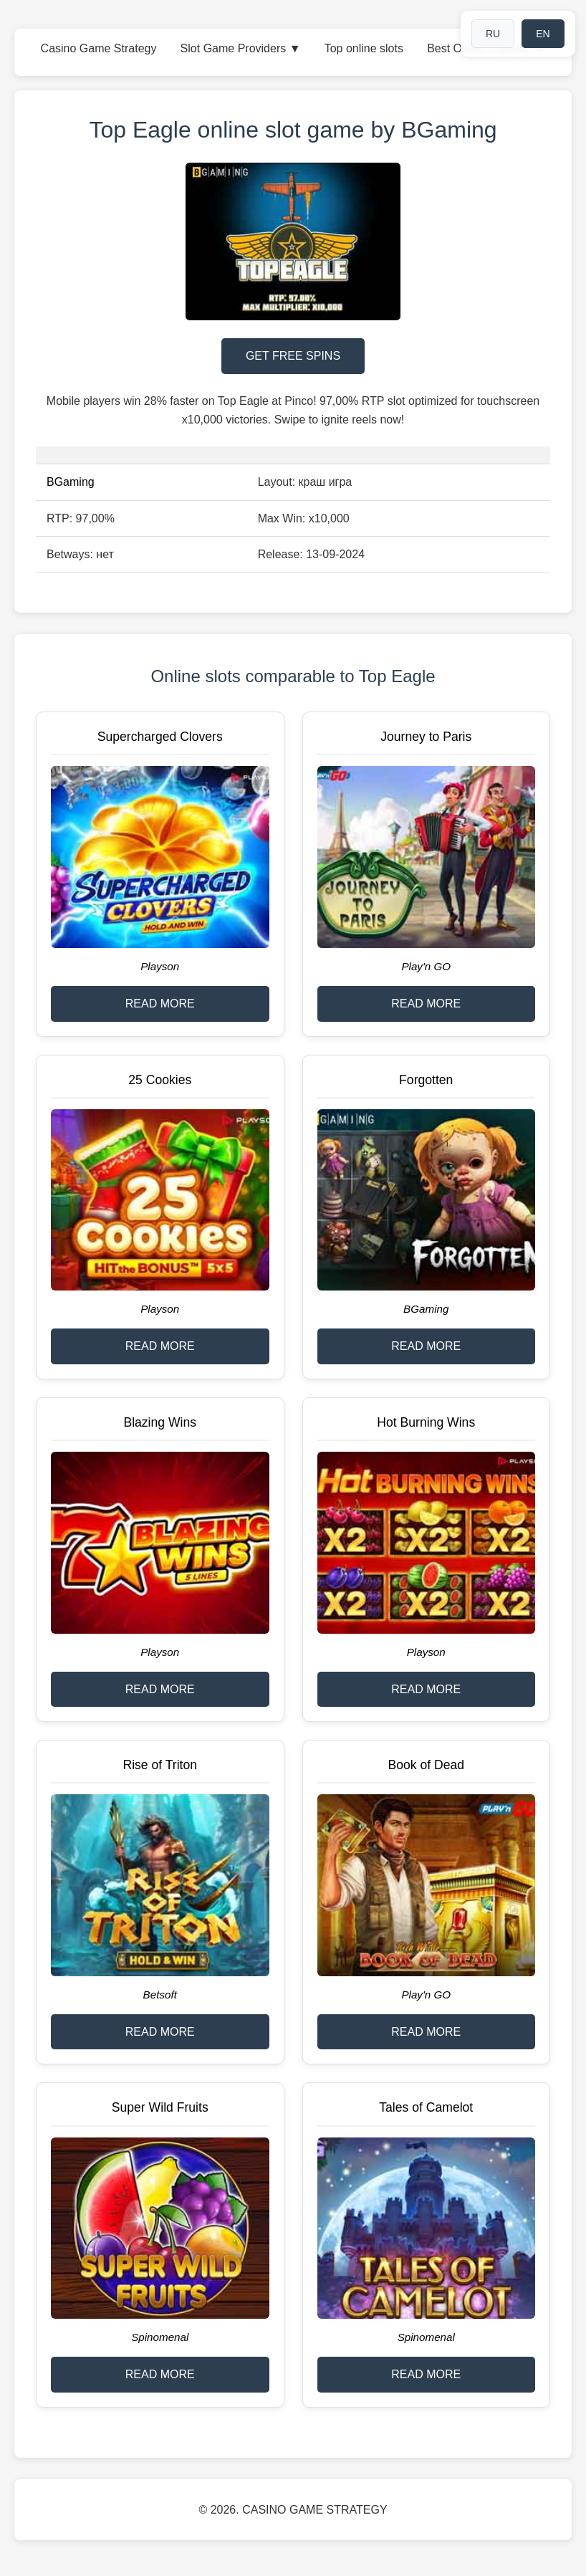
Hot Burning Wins (426, 1422)
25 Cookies (159, 1080)
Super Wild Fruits (160, 2107)
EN (542, 33)
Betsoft (160, 1994)
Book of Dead (426, 1765)
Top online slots (364, 48)
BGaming (71, 482)
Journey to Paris (425, 736)
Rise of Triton (160, 1765)
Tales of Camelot (426, 2107)
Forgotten (426, 1080)
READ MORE (160, 1003)
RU (493, 33)
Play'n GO (426, 966)
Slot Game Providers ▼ (241, 48)
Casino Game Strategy (99, 48)
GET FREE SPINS (293, 356)
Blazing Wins (159, 1422)
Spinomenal (159, 2337)
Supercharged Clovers (160, 736)
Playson (159, 966)
